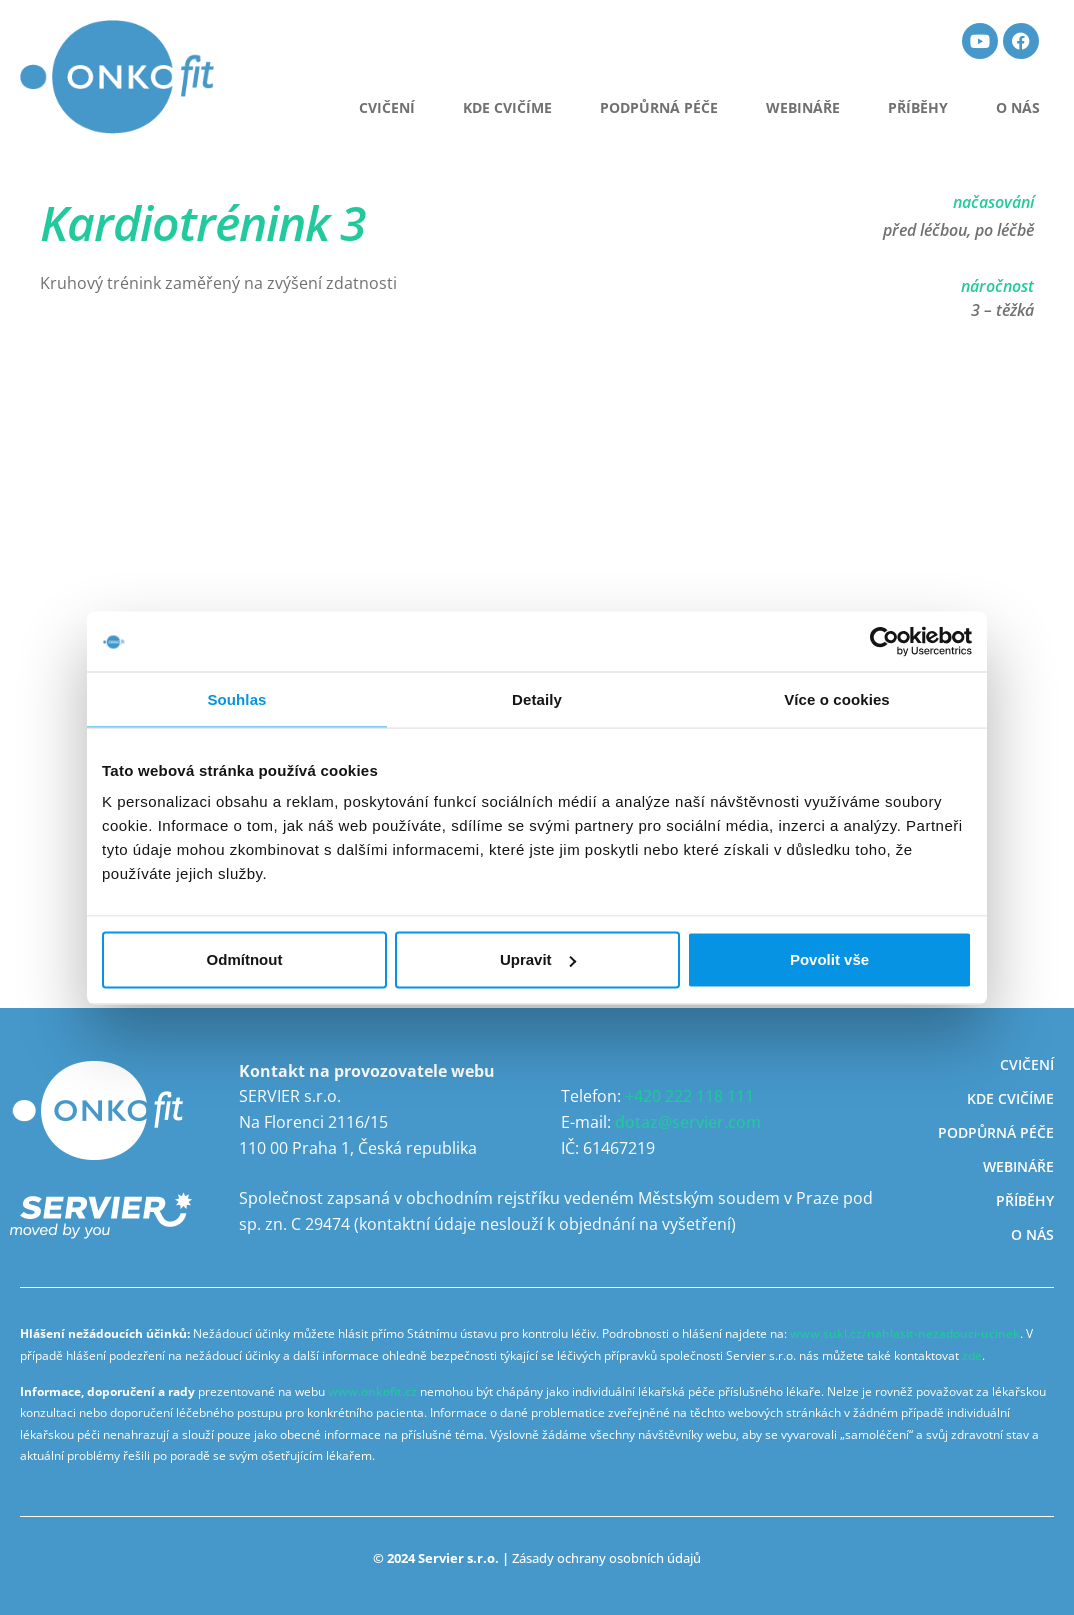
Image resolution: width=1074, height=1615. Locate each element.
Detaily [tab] (537, 698)
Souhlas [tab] (236, 698)
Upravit (538, 959)
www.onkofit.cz (372, 1391)
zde (972, 1355)
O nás (1018, 107)
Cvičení (1027, 1064)
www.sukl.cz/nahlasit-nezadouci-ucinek (905, 1333)
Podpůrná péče (659, 107)
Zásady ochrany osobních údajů (606, 1558)
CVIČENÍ (387, 107)
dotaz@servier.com (688, 1122)
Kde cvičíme (507, 107)
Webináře (803, 107)
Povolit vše (829, 959)
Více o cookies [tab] (837, 698)
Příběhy (918, 107)
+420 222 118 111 (689, 1096)
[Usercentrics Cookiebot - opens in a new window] (884, 641)
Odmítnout (245, 959)
